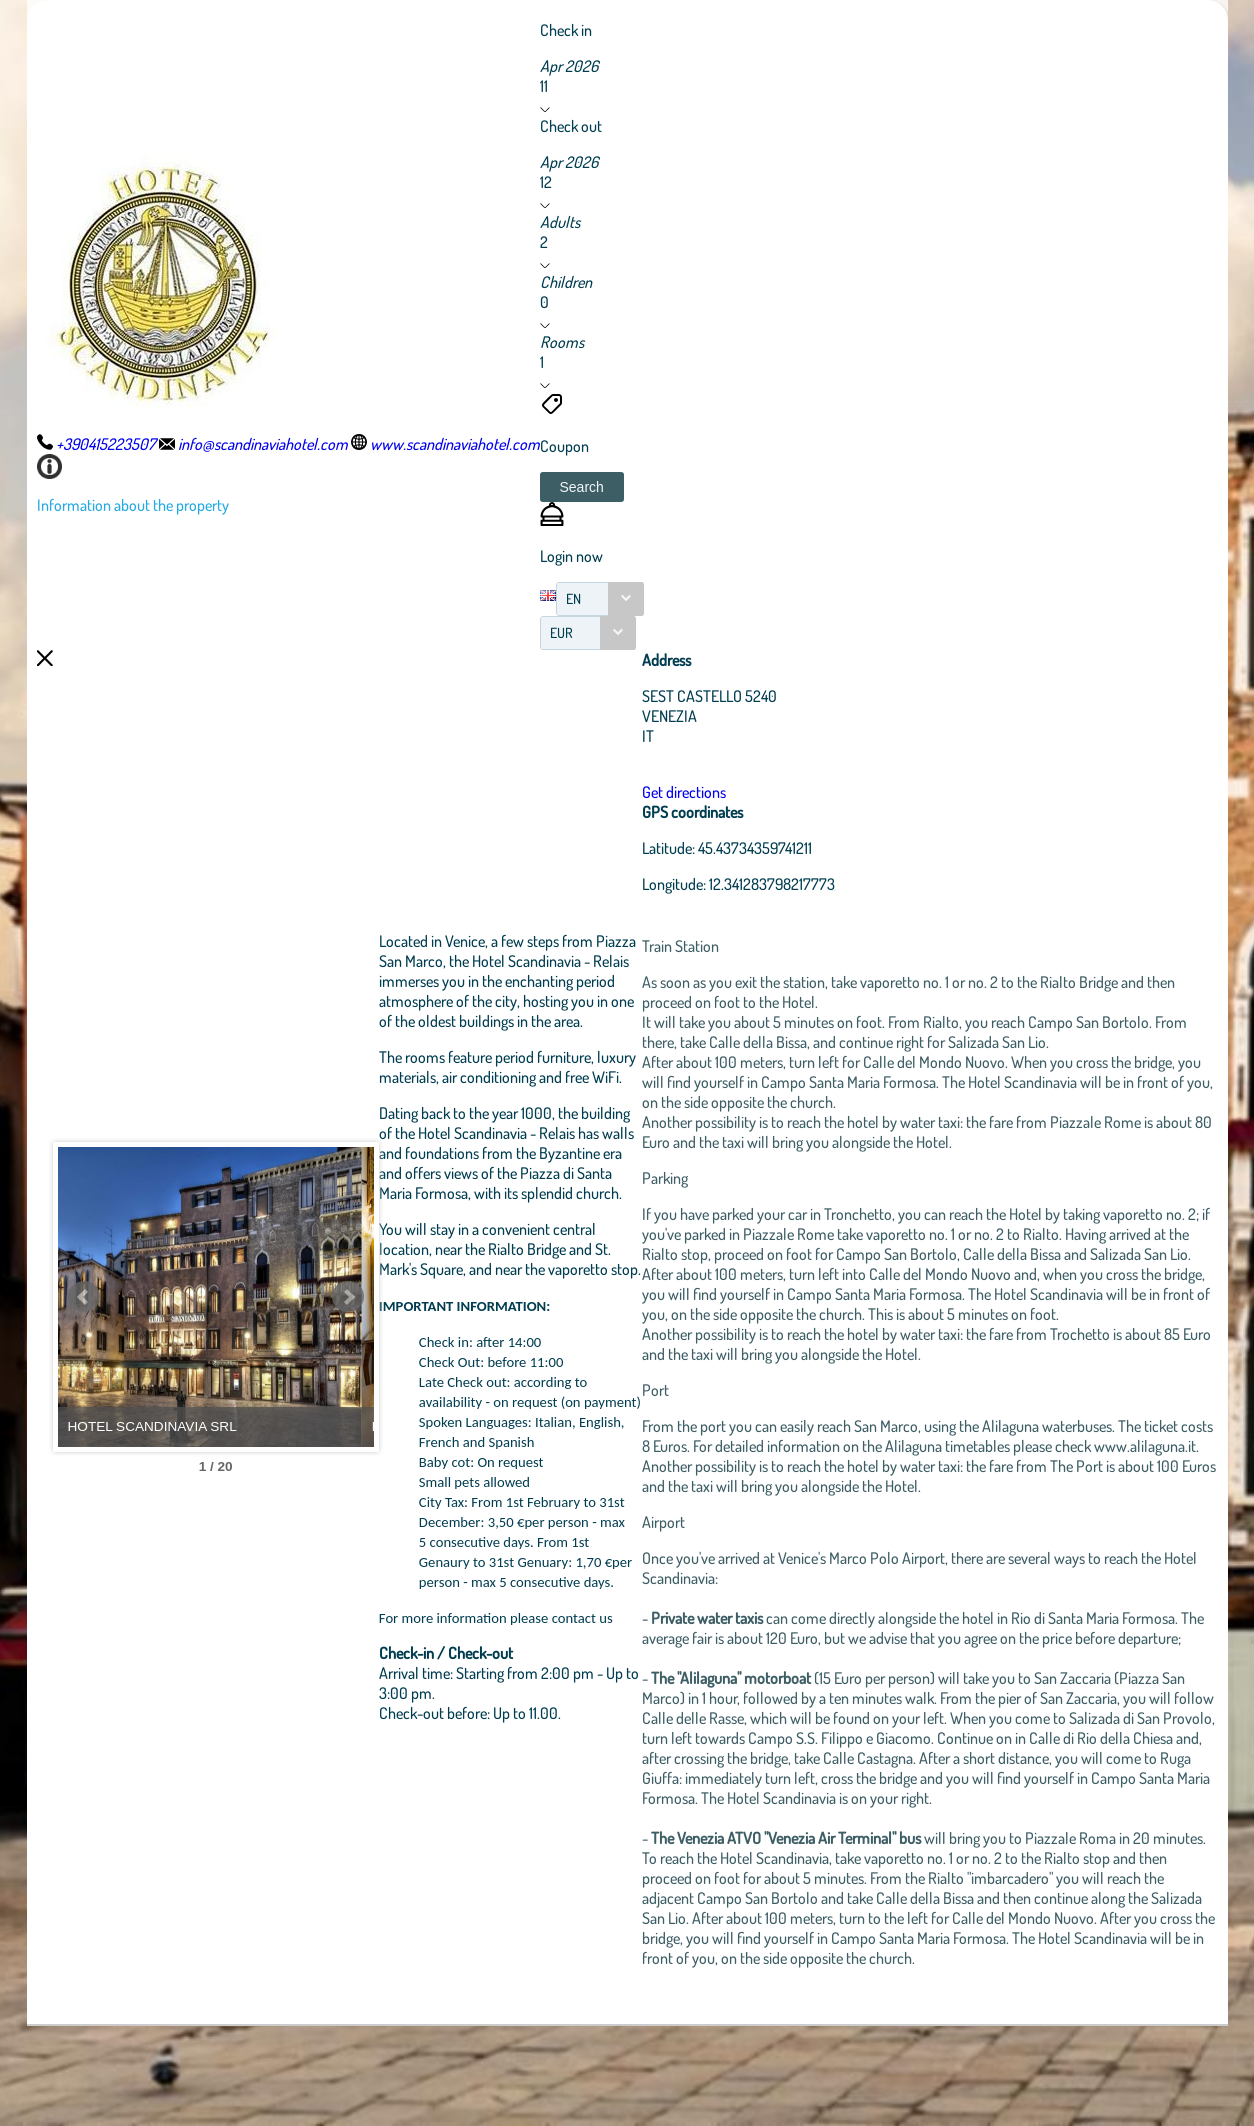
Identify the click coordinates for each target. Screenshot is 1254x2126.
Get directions (747, 792)
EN (573, 598)
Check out (571, 126)
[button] (582, 487)
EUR (561, 632)
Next (432, 1347)
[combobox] (600, 599)
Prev (84, 1347)
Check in (566, 30)
